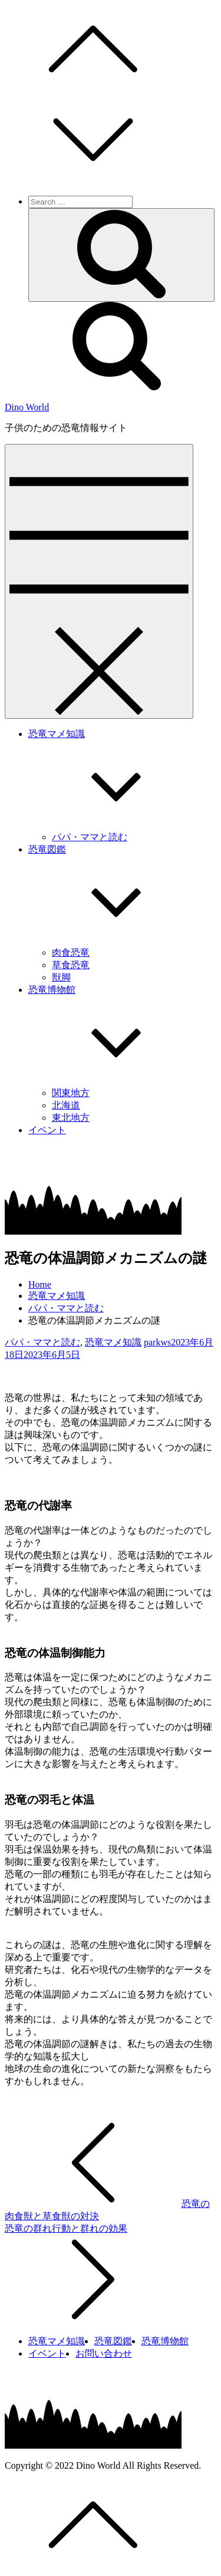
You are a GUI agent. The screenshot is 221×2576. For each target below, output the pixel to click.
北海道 (66, 1105)
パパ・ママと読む (89, 837)
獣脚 (61, 977)
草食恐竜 (71, 965)
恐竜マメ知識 (113, 1342)
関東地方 (71, 1093)
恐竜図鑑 (113, 2341)
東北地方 (71, 1118)
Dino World (27, 407)
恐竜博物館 (165, 2341)
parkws (157, 1342)
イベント (47, 1130)
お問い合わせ (103, 2353)
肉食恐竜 (71, 953)
